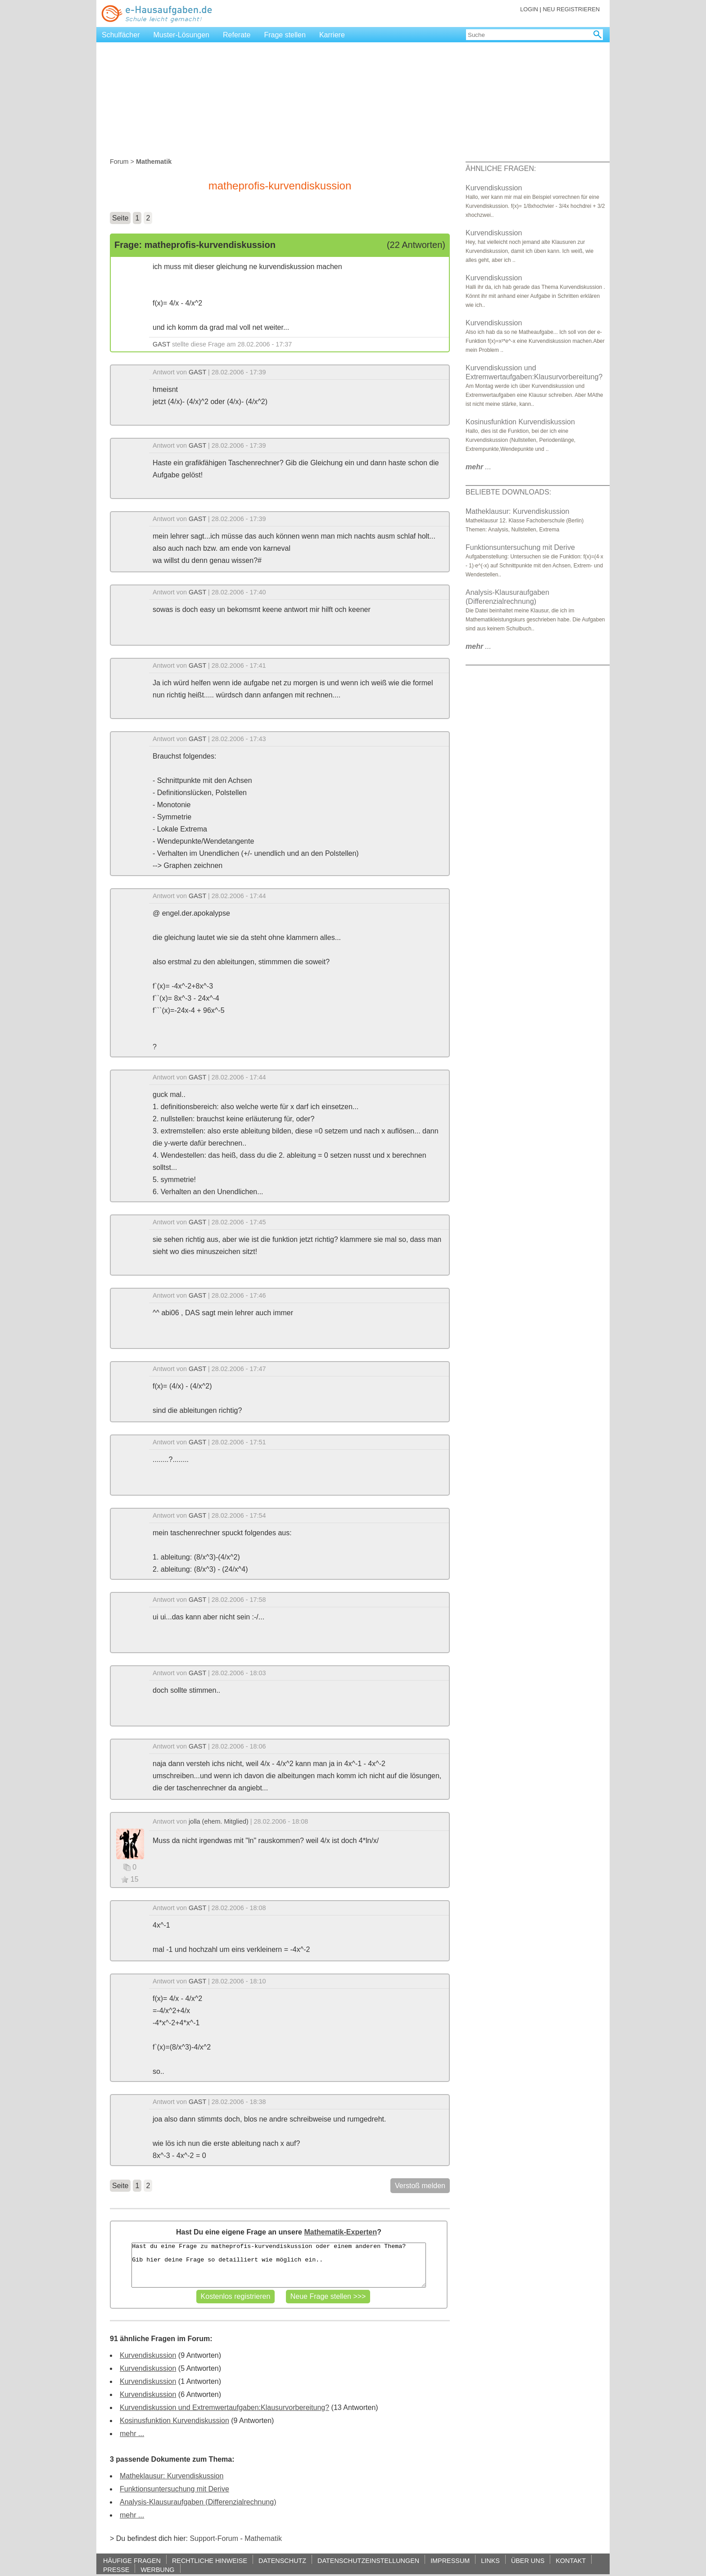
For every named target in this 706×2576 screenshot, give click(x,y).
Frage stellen (285, 35)
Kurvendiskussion (148, 2355)
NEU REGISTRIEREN (571, 9)
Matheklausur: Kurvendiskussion (171, 2476)
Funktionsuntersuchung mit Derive (174, 2489)
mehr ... (132, 2433)
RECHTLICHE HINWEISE (209, 2560)
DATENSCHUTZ (282, 2560)
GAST (161, 344)
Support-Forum (214, 2538)
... (478, 467)
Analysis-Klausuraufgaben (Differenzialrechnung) (198, 2502)
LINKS (490, 2560)
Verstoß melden (420, 2185)
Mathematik (263, 2538)
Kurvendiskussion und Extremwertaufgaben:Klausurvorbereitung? (224, 2407)
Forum (119, 161)
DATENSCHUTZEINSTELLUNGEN (368, 2560)
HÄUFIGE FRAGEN (132, 2560)
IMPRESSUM (450, 2560)
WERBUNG (157, 2569)
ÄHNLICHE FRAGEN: (501, 168)
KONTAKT (571, 2560)
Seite (120, 218)
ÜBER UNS (527, 2560)
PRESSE (116, 2569)
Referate (236, 35)
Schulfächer (121, 35)
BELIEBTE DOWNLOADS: (508, 492)
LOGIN (529, 9)
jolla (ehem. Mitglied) (219, 1821)
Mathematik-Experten (340, 2232)
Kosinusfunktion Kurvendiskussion (174, 2420)
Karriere (332, 35)
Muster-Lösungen (182, 35)
